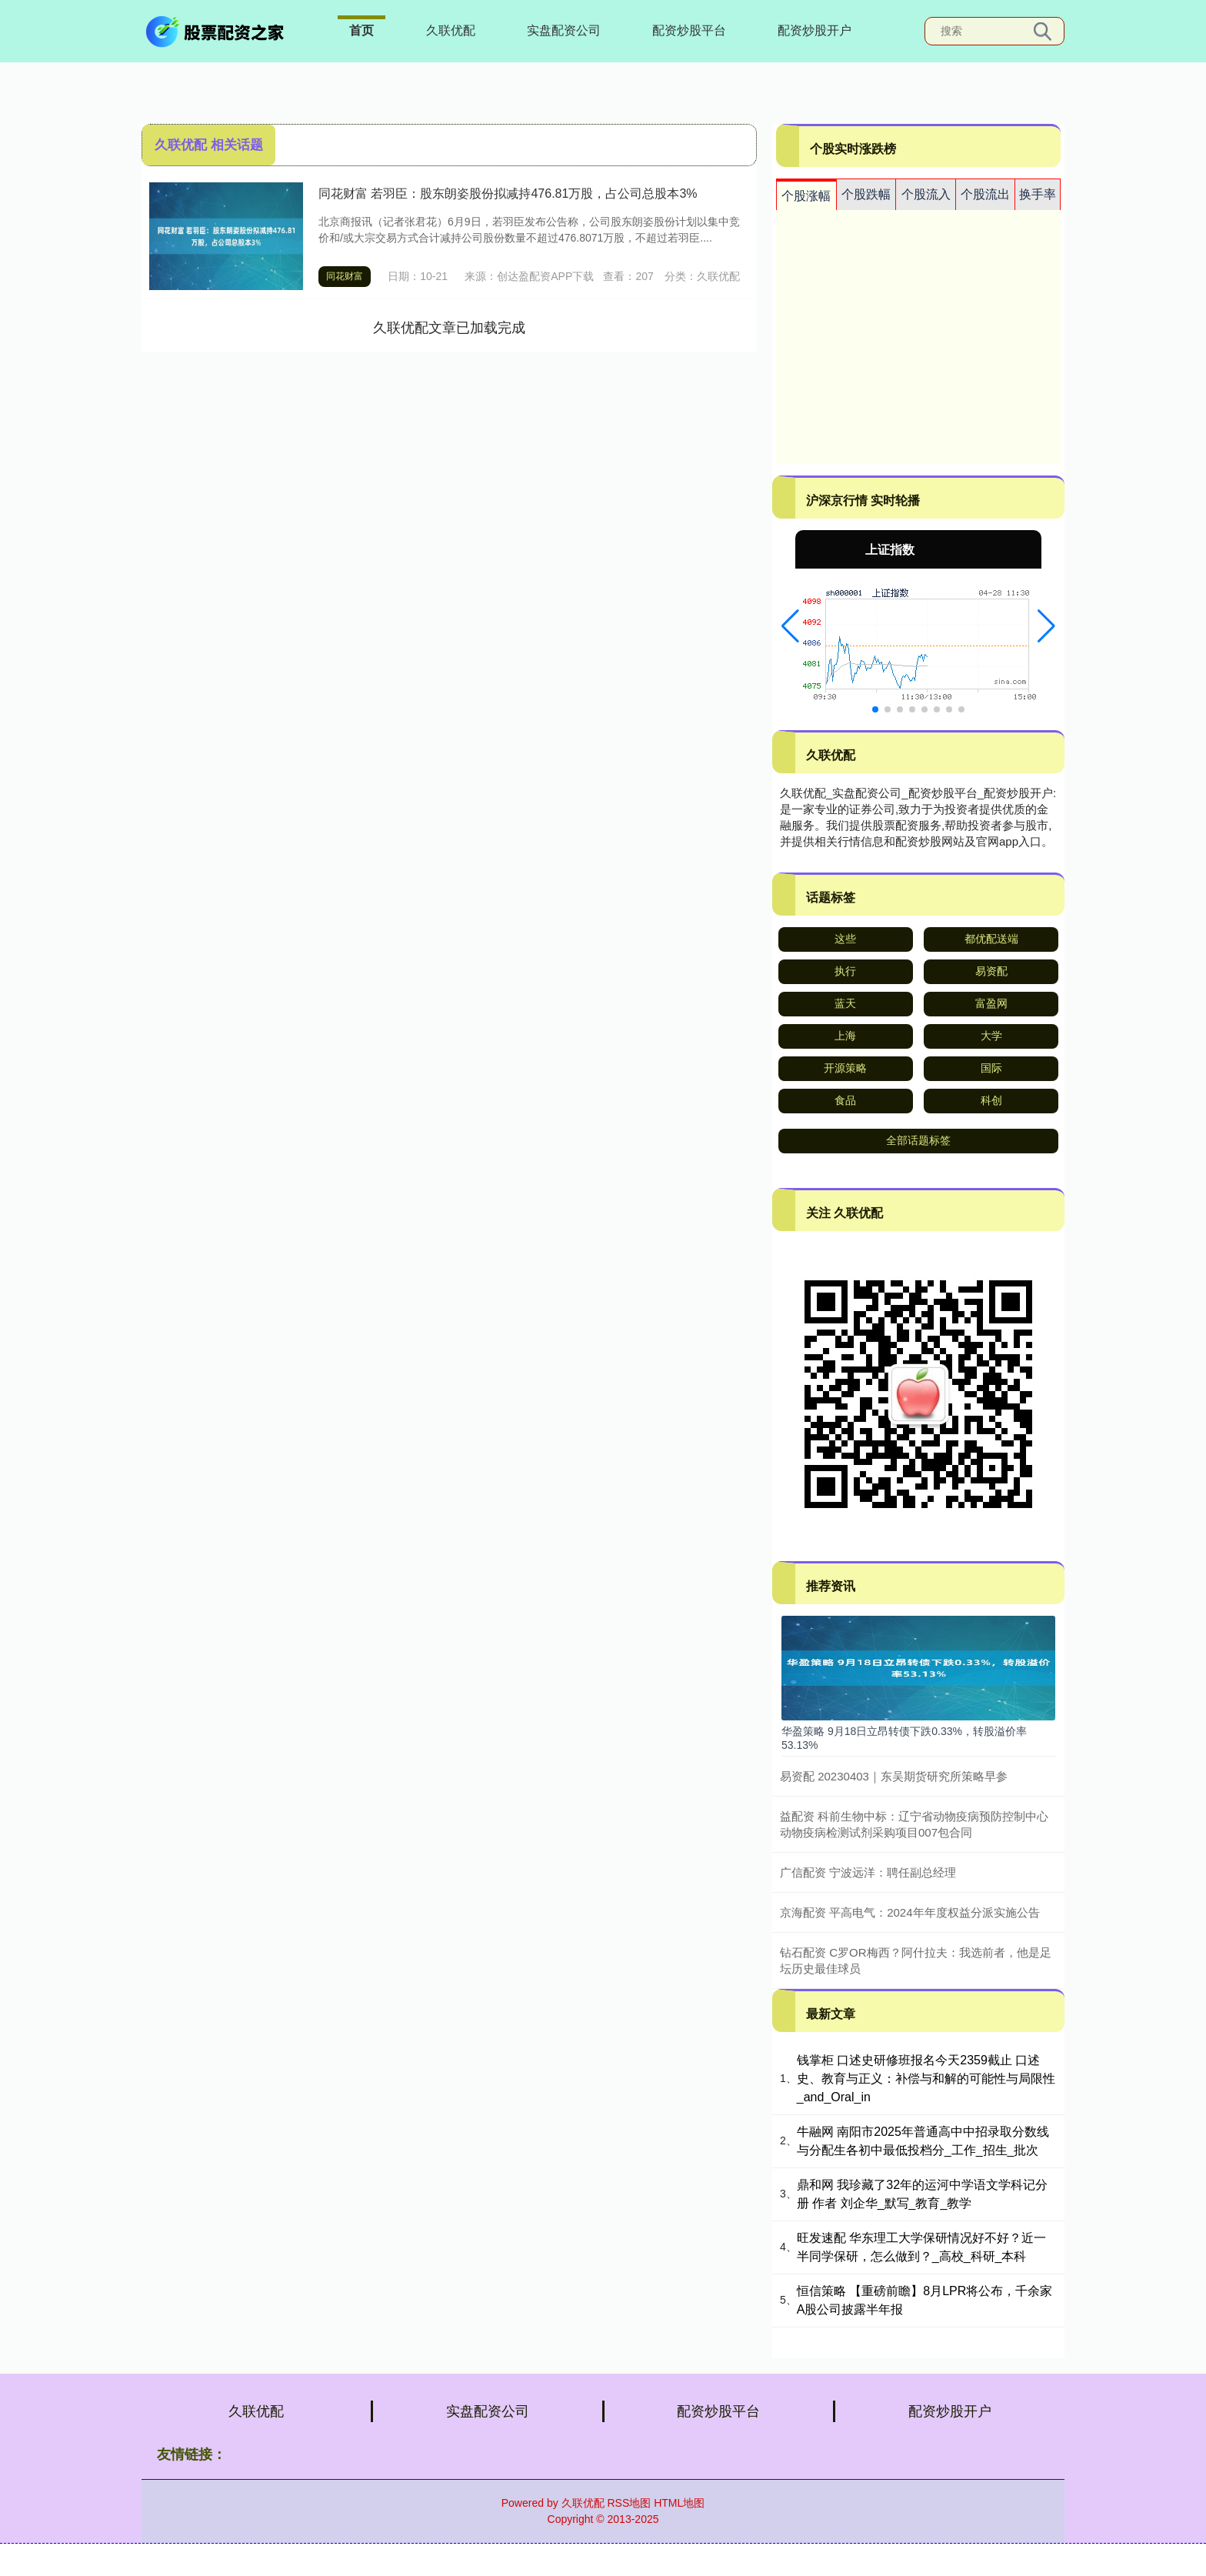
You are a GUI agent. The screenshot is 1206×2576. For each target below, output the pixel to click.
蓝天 (845, 1003)
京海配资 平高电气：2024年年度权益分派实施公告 (910, 1912)
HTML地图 (679, 2503)
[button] (790, 626)
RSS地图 (629, 2503)
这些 (845, 939)
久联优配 (450, 30)
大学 (991, 1035)
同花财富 (344, 276)
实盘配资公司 (564, 30)
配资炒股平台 (689, 30)
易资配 (991, 971)
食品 (845, 1100)
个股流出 (985, 194)
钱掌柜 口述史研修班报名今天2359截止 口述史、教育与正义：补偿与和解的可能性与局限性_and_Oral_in (926, 2079)
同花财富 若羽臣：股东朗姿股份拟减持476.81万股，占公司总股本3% (508, 193)
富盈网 (991, 1003)
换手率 (1037, 194)
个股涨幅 (806, 195)
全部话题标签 (918, 1140)
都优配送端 (991, 939)
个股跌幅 (866, 194)
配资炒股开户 (814, 30)
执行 (845, 971)
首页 (361, 30)
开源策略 (845, 1068)
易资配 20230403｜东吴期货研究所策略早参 (894, 1776)
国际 (991, 1068)
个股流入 (926, 194)
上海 (845, 1035)
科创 (991, 1100)
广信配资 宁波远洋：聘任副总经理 (868, 1872)
